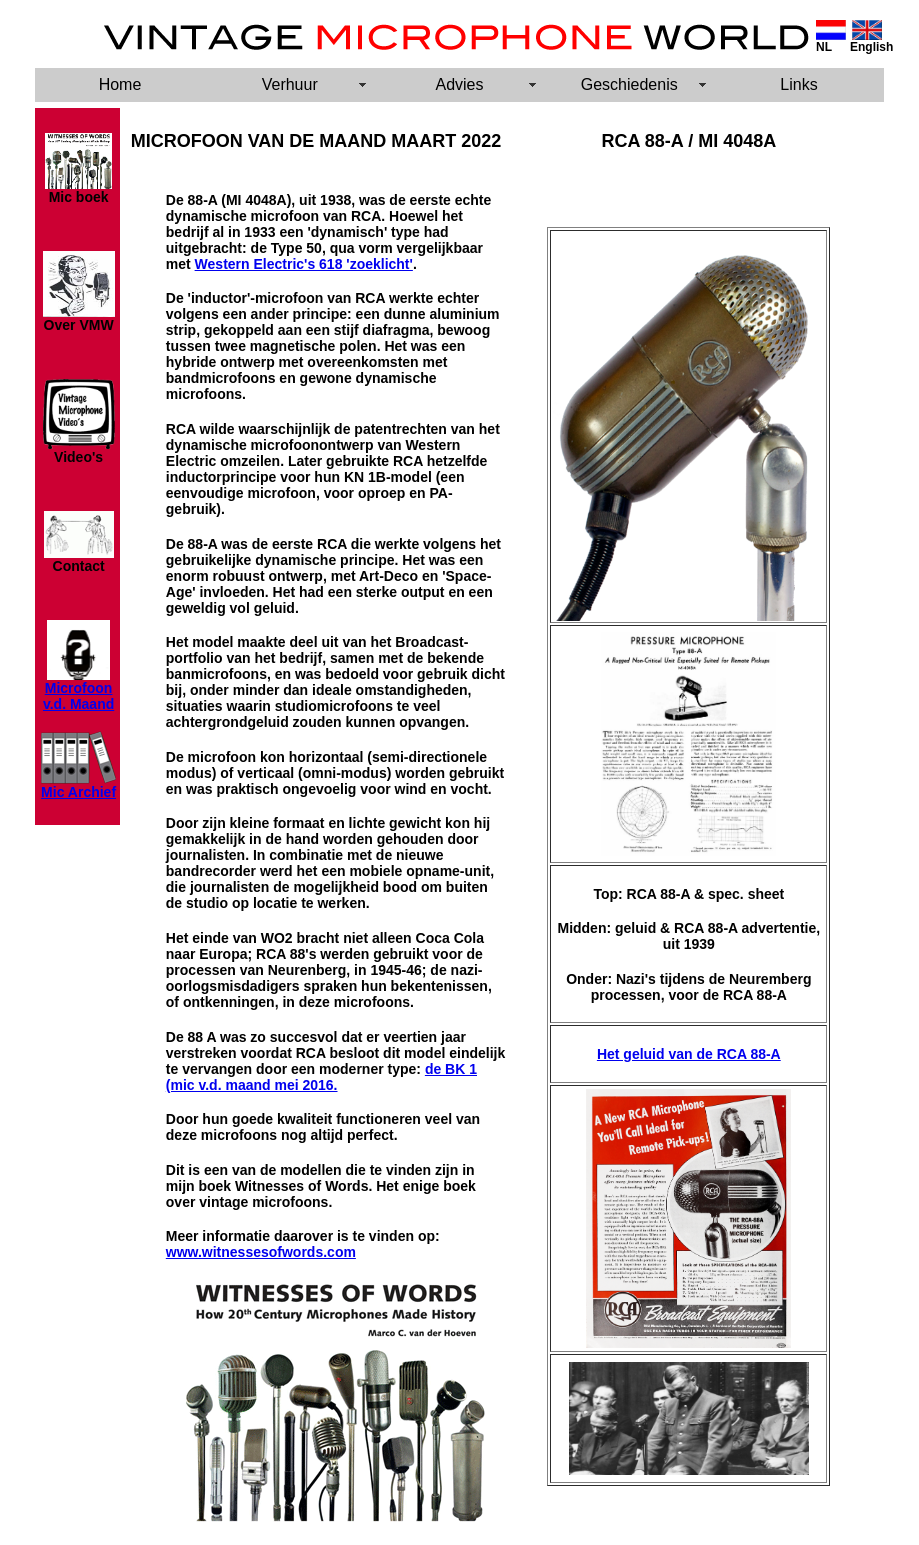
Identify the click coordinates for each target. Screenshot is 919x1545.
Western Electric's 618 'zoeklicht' (304, 264)
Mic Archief (78, 792)
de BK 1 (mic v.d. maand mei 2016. (321, 1077)
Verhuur (290, 84)
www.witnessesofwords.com (261, 1252)
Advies (459, 84)
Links (798, 84)
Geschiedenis (629, 84)
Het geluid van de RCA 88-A (689, 1054)
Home (120, 84)
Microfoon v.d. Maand (78, 696)
